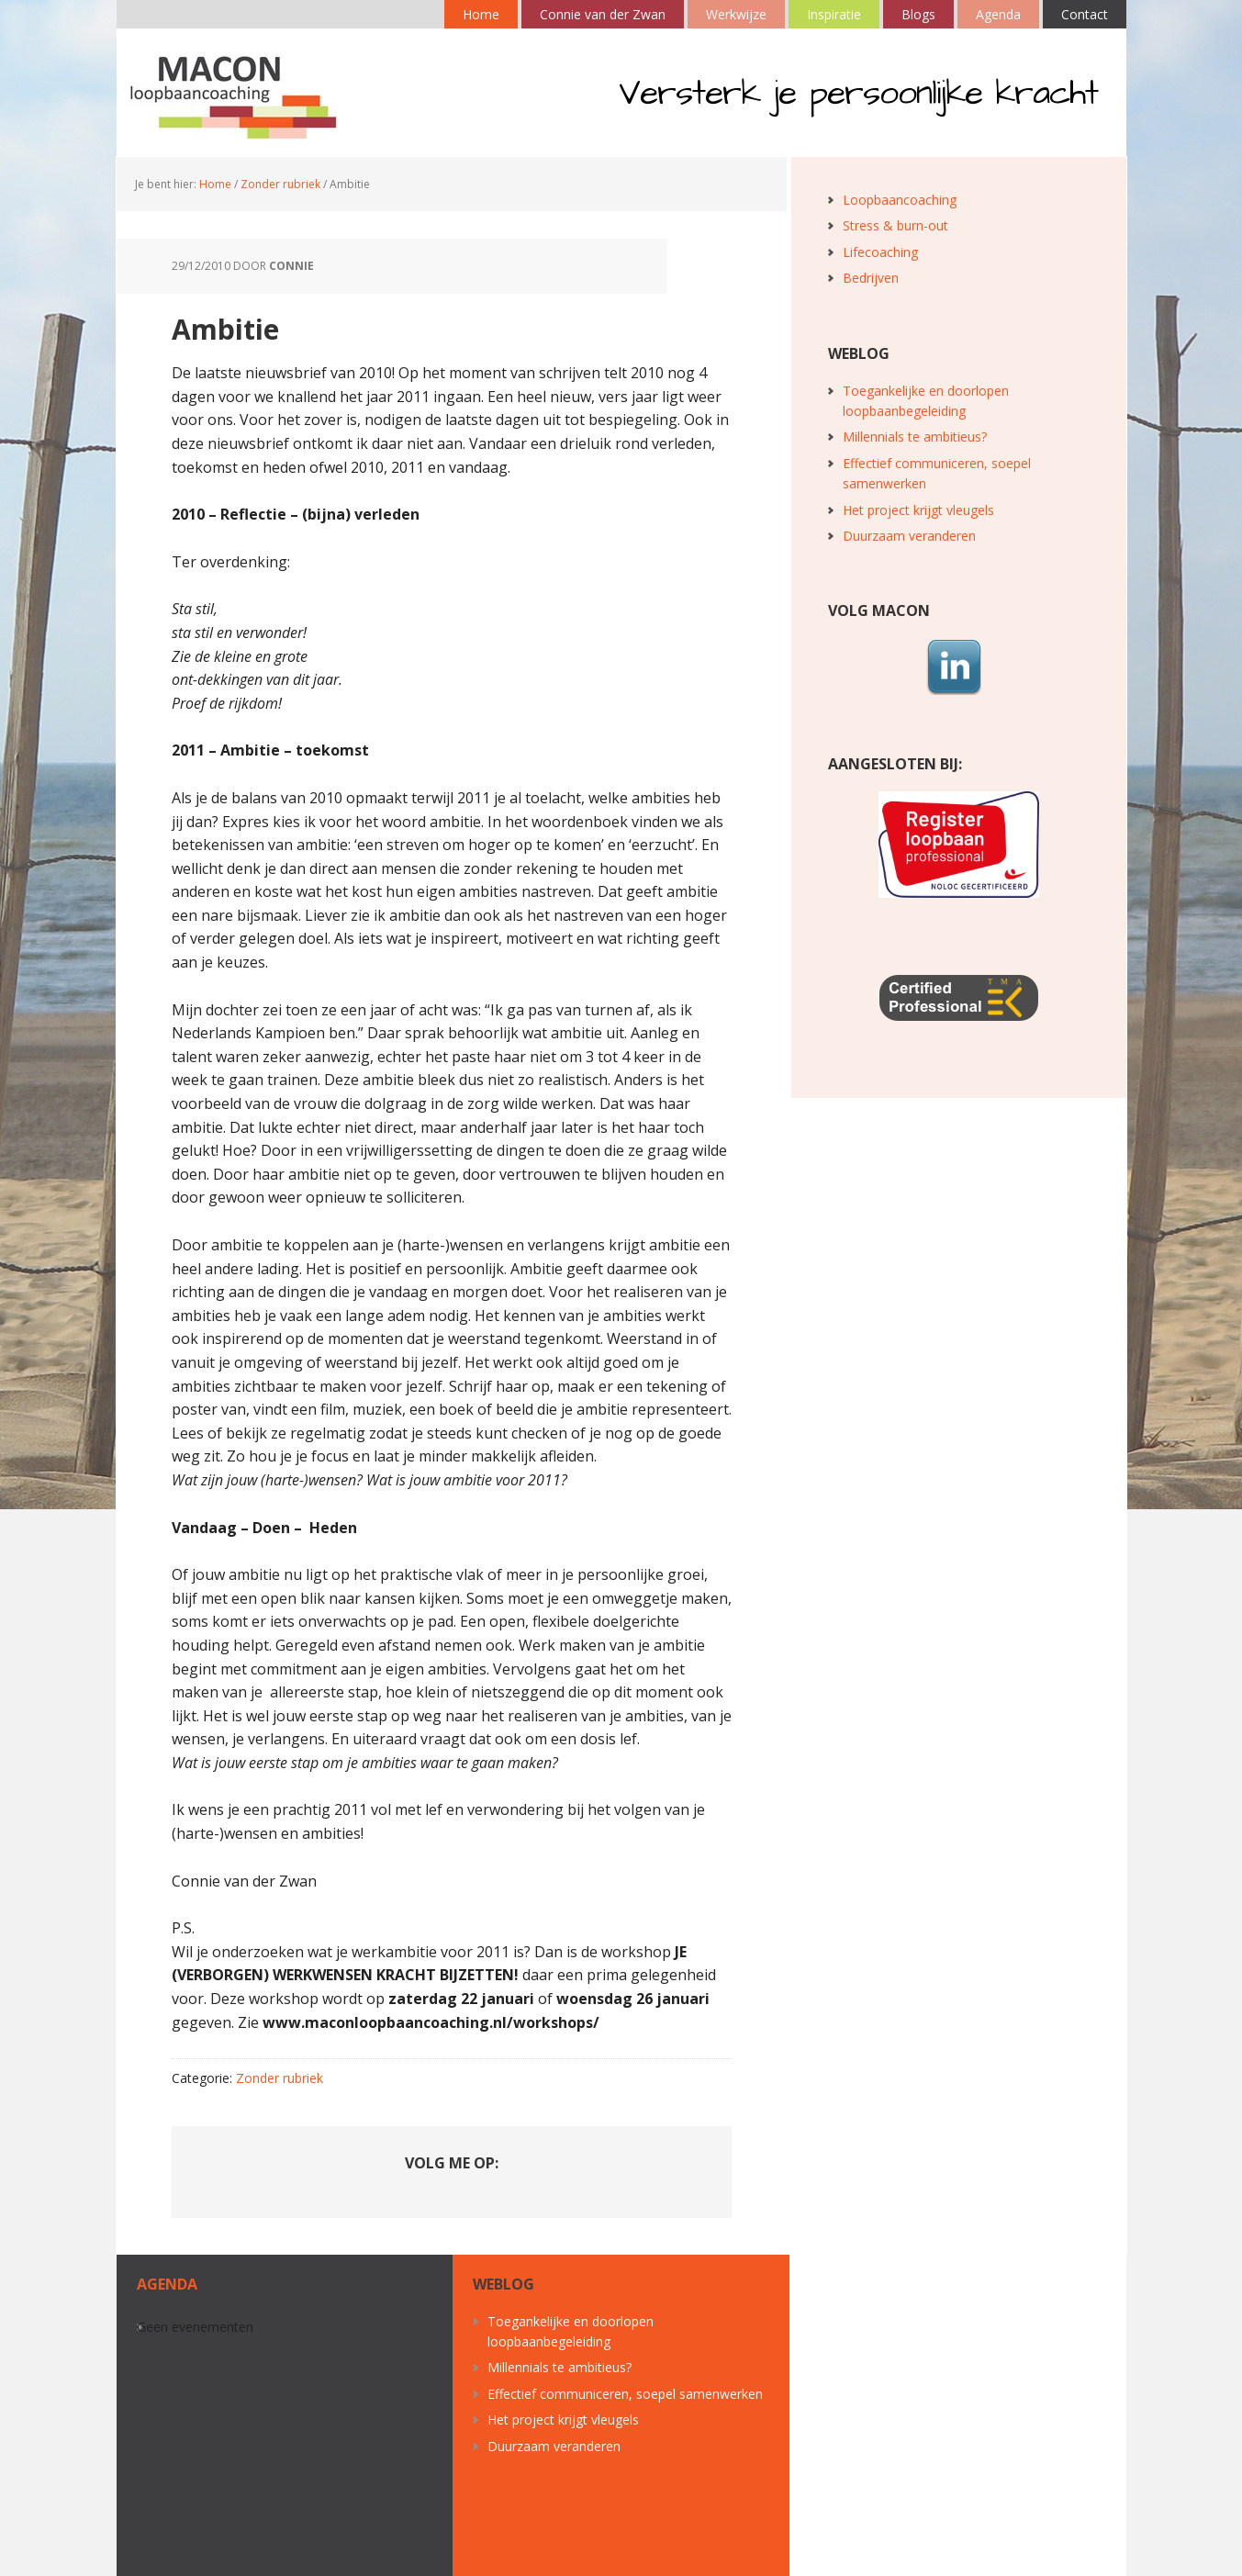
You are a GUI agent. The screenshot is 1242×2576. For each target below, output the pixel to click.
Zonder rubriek (279, 2078)
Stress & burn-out (895, 225)
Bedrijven (871, 277)
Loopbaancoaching (900, 199)
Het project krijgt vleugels (918, 510)
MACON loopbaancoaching (236, 93)
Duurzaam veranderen (909, 535)
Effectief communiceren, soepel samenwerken (625, 2393)
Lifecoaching (880, 252)
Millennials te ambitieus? (915, 436)
